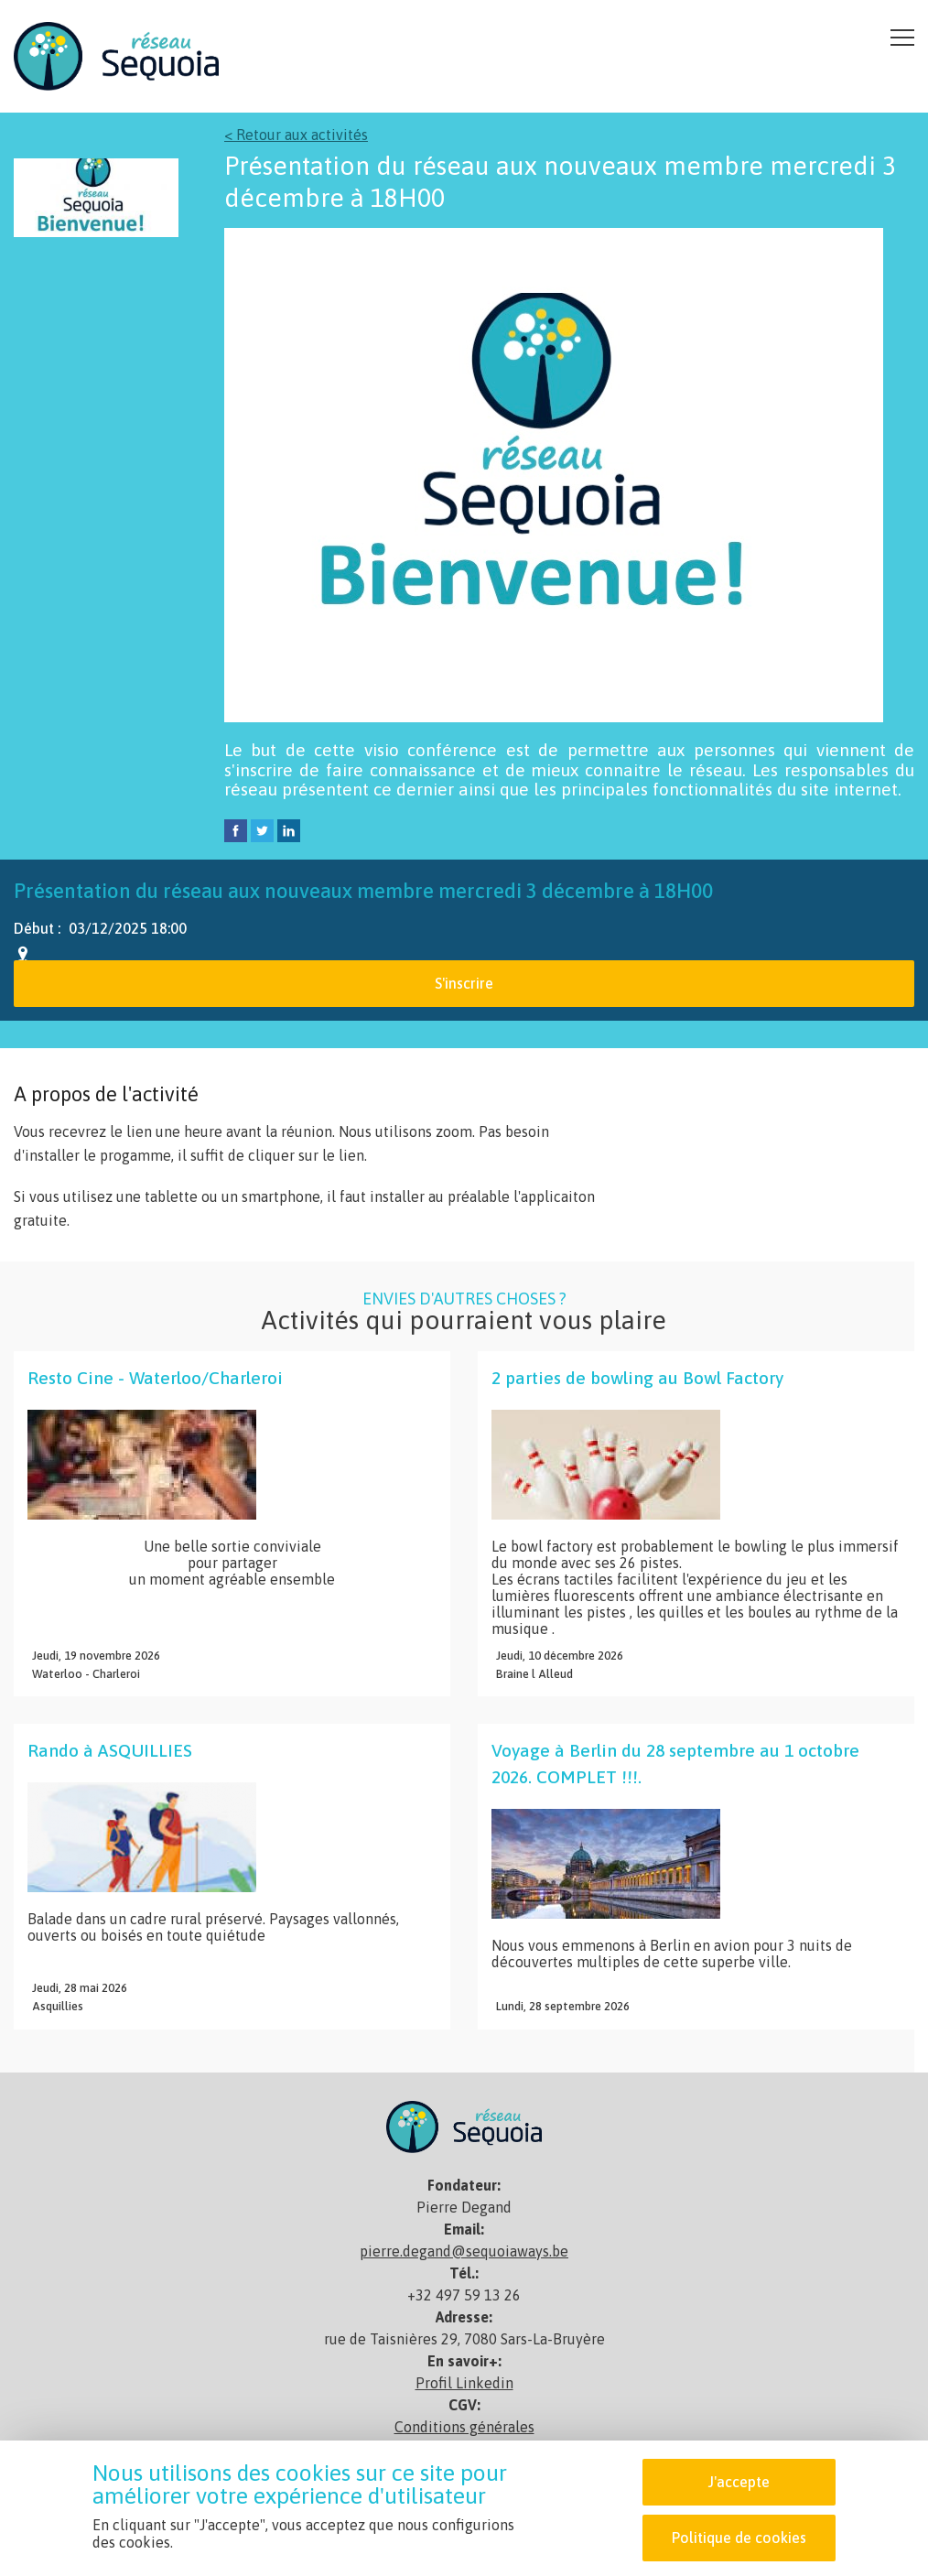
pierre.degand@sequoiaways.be (464, 2251)
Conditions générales (464, 2427)
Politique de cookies (739, 2537)
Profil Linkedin (464, 2383)
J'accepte (739, 2481)
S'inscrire (464, 983)
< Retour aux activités (296, 134)
